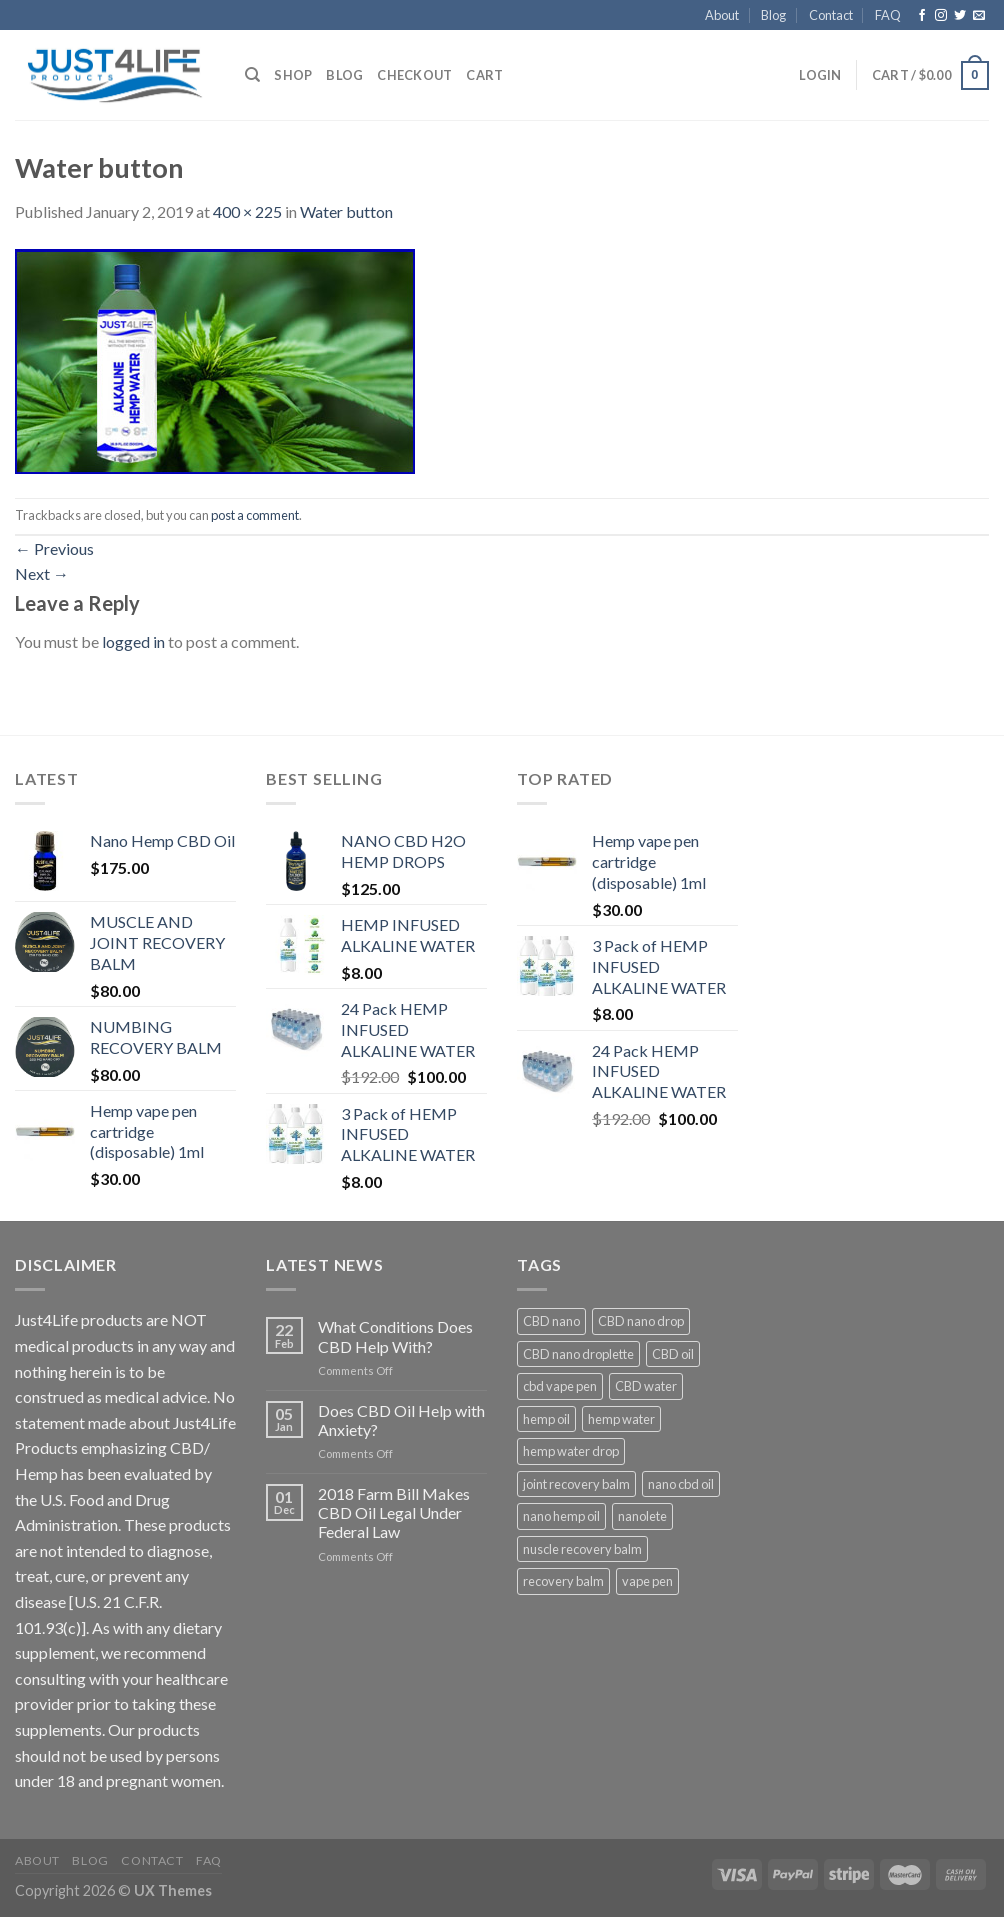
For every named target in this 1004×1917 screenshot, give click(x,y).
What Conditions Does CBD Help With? (395, 1336)
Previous (54, 548)
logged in (133, 641)
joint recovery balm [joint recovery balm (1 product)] (576, 1484)
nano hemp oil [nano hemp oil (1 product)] (561, 1516)
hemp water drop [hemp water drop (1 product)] (571, 1451)
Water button (346, 211)
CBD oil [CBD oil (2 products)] (673, 1354)
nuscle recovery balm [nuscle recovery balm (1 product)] (582, 1549)
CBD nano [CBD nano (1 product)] (551, 1321)
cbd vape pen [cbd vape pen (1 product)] (560, 1386)
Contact (831, 15)
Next (42, 573)
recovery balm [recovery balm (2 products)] (563, 1581)
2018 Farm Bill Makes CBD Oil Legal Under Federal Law (394, 1512)
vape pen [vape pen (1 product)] (647, 1581)
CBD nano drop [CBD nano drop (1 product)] (641, 1321)
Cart (484, 75)
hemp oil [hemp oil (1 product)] (546, 1419)
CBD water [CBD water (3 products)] (646, 1386)
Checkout (414, 75)
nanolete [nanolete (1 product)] (642, 1516)
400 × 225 (247, 211)
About (722, 15)
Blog (773, 15)
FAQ (888, 15)
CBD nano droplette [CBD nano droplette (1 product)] (578, 1354)
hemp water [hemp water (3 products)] (621, 1419)
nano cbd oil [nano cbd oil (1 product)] (681, 1484)
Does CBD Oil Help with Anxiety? (401, 1420)
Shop (293, 75)
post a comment (255, 515)
